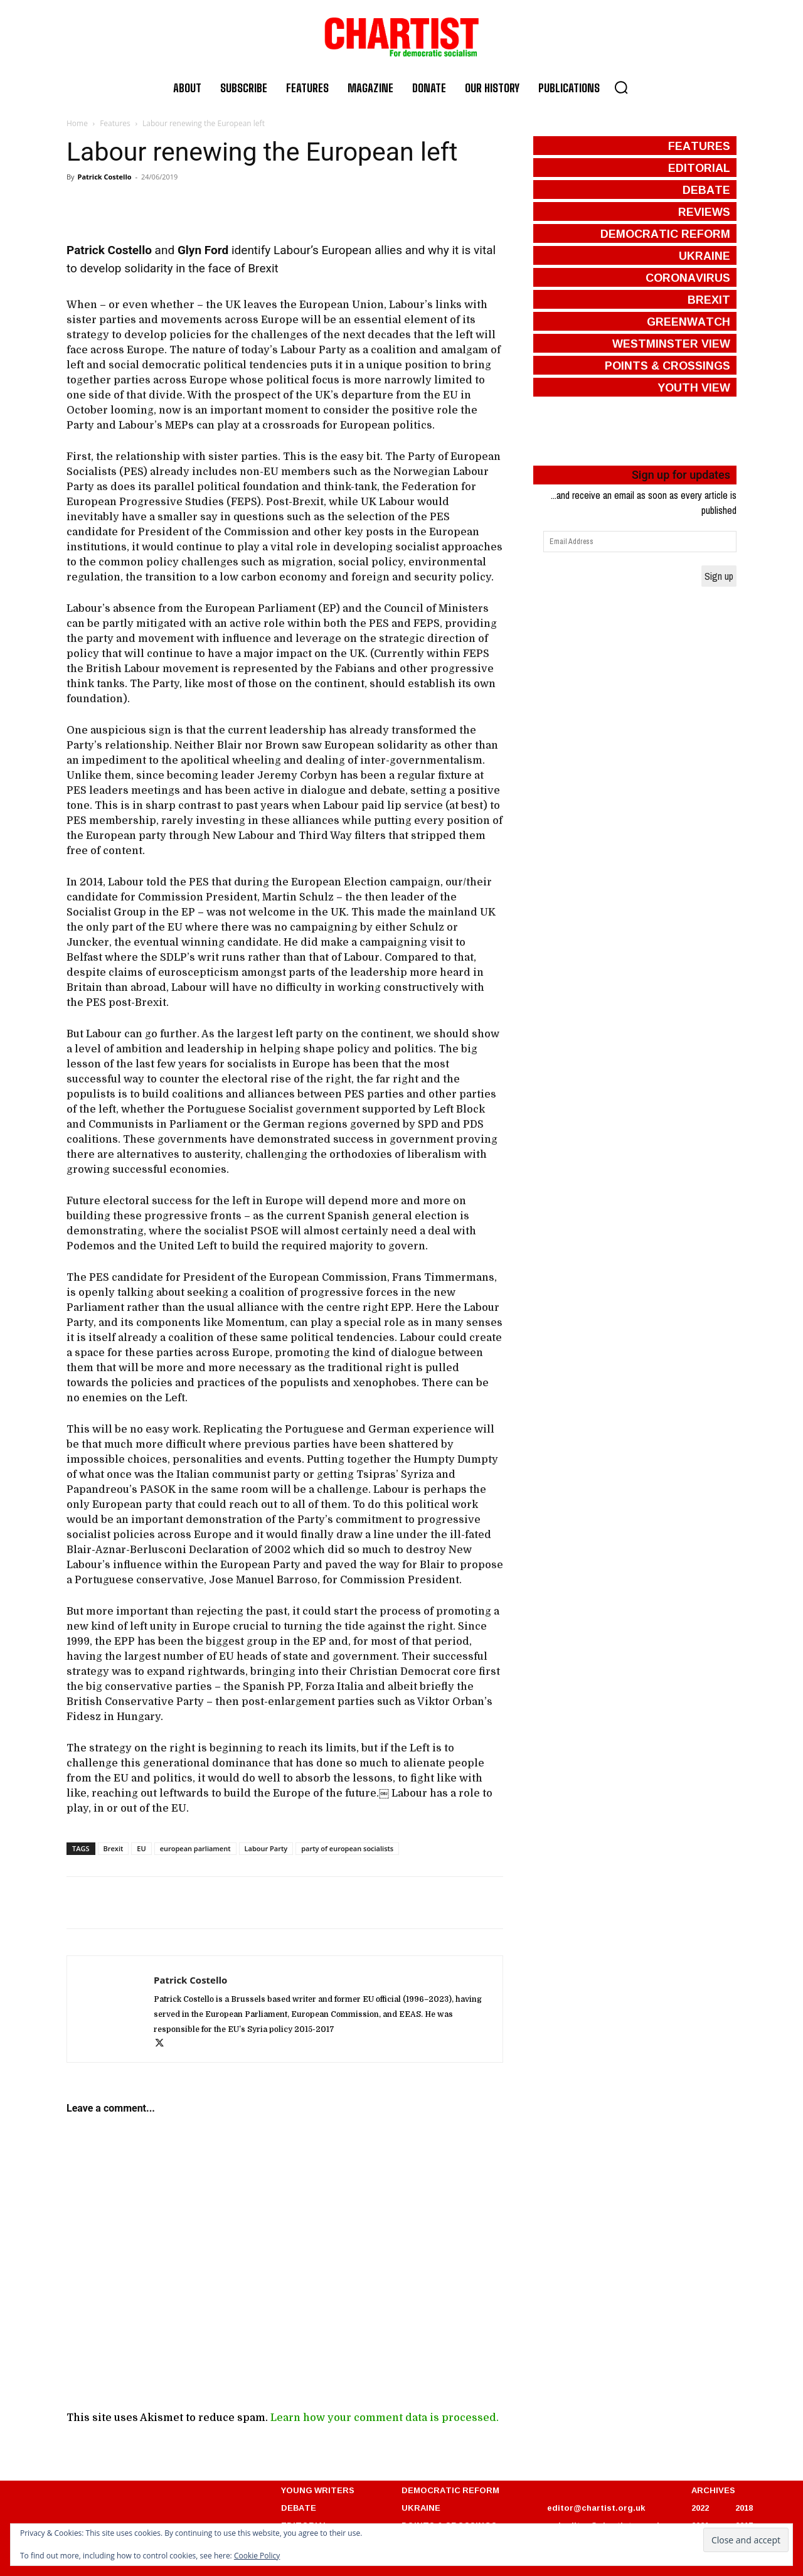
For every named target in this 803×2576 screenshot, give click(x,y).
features (699, 145)
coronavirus (688, 277)
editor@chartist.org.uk (596, 2507)
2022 (700, 2507)
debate (706, 189)
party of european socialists (347, 1848)
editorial (699, 167)
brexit (709, 299)
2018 (744, 2507)
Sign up (719, 576)
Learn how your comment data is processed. (384, 2418)
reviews (704, 211)
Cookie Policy (257, 2555)
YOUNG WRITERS (317, 2490)
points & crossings (667, 365)
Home (77, 123)
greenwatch (688, 321)
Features (115, 123)
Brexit (114, 1848)
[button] (621, 87)
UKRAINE (421, 2507)
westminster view (671, 343)
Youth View (693, 387)
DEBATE (298, 2507)
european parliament (195, 1848)
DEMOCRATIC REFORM (450, 2490)
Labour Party (266, 1848)
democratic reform (665, 233)
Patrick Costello (104, 176)
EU (141, 1848)
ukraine (704, 255)
